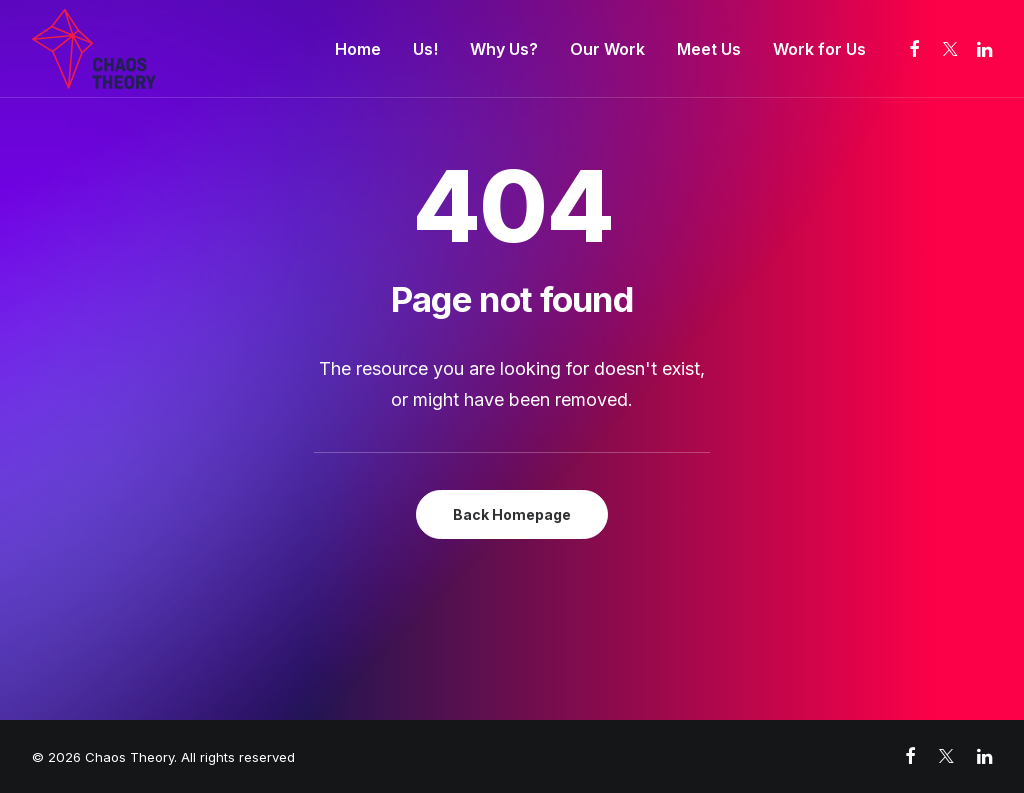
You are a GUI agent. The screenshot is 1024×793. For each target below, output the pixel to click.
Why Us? (504, 49)
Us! (425, 49)
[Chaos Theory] (94, 49)
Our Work (607, 49)
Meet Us (709, 49)
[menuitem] (358, 49)
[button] (915, 49)
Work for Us (819, 49)
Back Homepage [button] (512, 514)
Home (358, 49)
